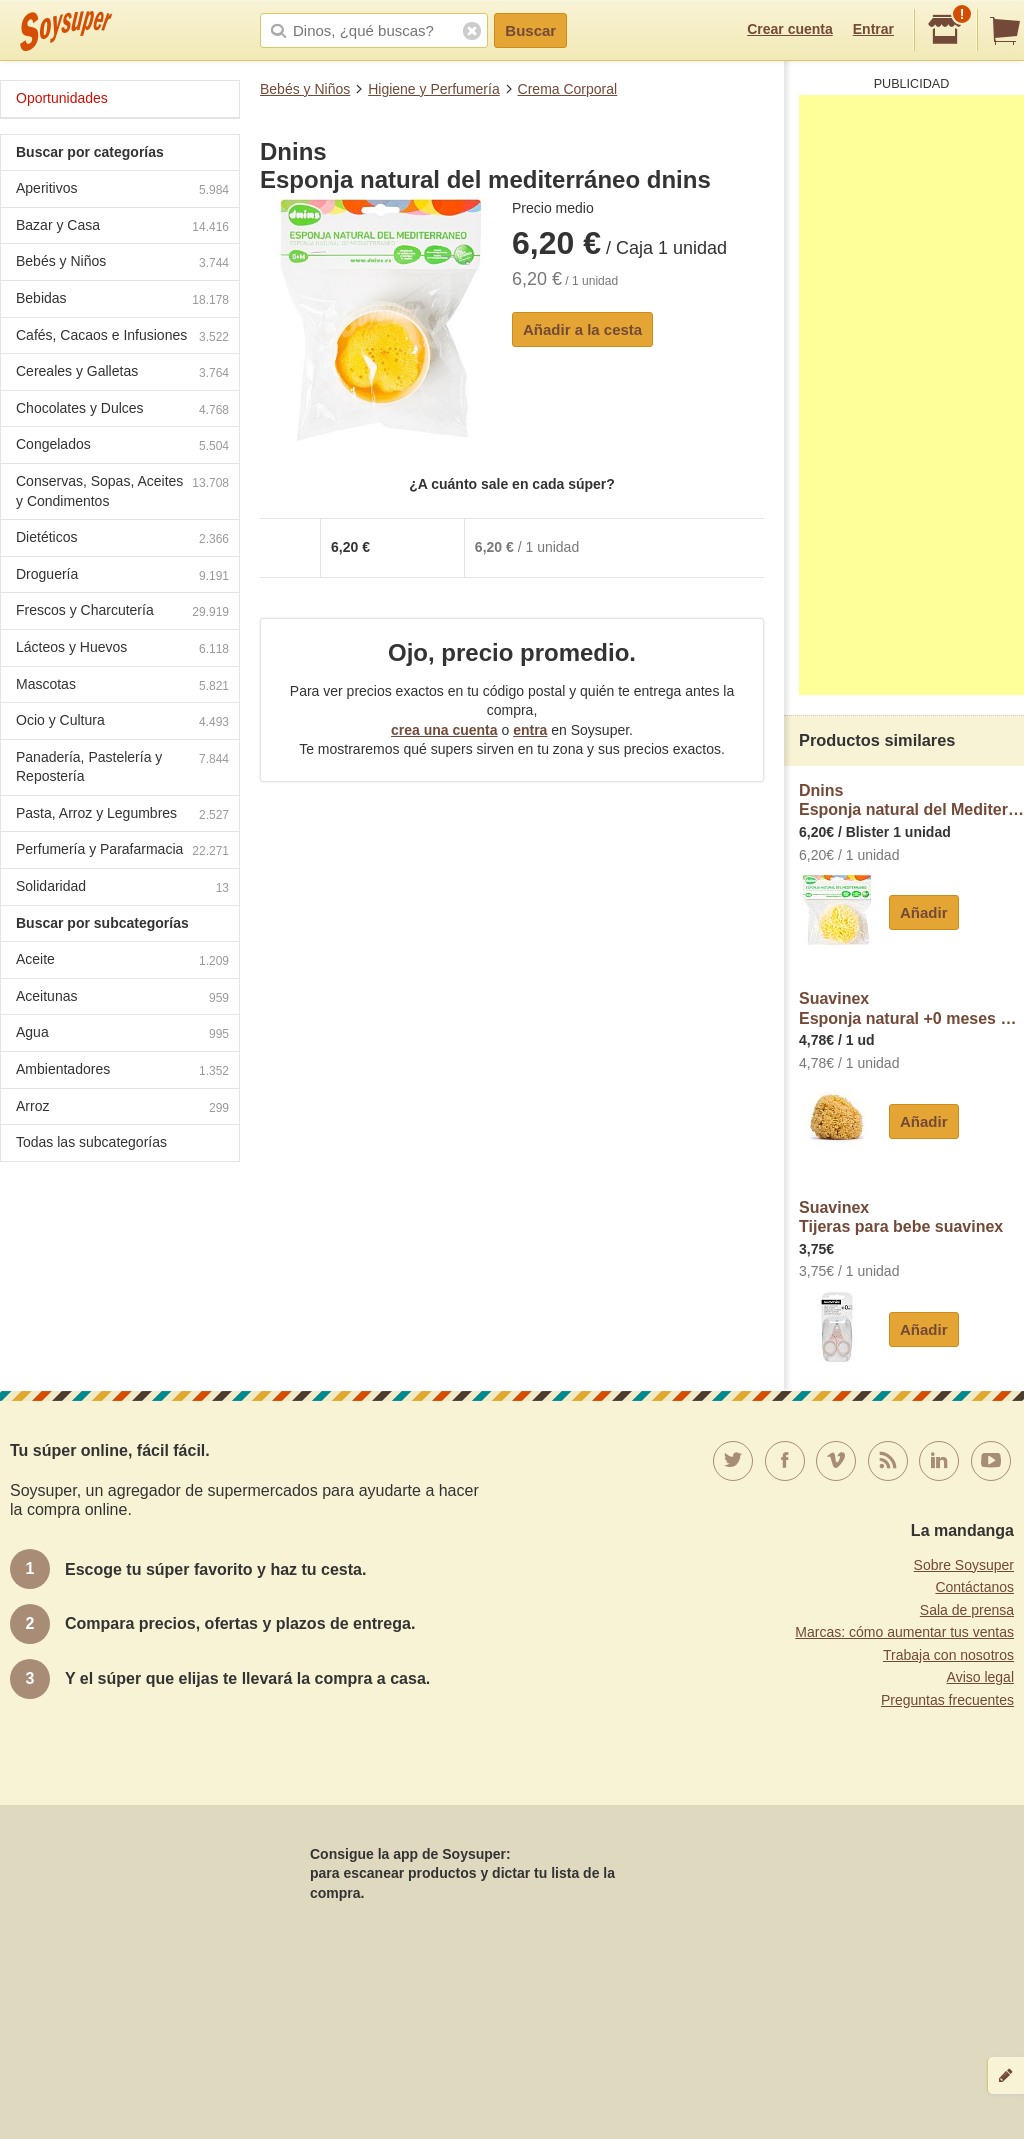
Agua (122, 1034)
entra (530, 730)
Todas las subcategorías (91, 1142)
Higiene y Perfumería (434, 89)
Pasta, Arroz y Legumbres (122, 815)
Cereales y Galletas (122, 373)
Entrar (873, 29)
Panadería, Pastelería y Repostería (122, 767)
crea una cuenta (444, 730)
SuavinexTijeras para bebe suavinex (901, 1217)
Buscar (530, 30)
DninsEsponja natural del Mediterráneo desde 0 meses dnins (911, 800)
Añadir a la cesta (582, 329)
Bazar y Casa (122, 227)
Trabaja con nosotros (948, 1655)
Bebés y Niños (305, 89)
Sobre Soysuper (964, 1565)
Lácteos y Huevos (122, 649)
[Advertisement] (911, 395)
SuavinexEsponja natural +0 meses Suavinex (911, 1008)
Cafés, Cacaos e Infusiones (122, 337)
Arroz (122, 1108)
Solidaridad (122, 888)
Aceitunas (122, 998)
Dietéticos (122, 539)
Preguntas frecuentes (947, 1700)
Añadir (924, 912)
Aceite (122, 961)
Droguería (122, 576)
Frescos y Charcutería (122, 612)
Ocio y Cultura (122, 722)
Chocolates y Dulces (122, 410)
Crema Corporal (568, 89)
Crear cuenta (790, 29)
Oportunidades (62, 98)
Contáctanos (974, 1587)
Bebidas (122, 300)
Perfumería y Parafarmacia (122, 851)
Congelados (122, 446)
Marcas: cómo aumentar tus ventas (904, 1632)
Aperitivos (122, 190)
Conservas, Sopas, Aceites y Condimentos (122, 491)
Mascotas (122, 686)
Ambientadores (122, 1071)
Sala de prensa (967, 1610)
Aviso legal (980, 1677)
